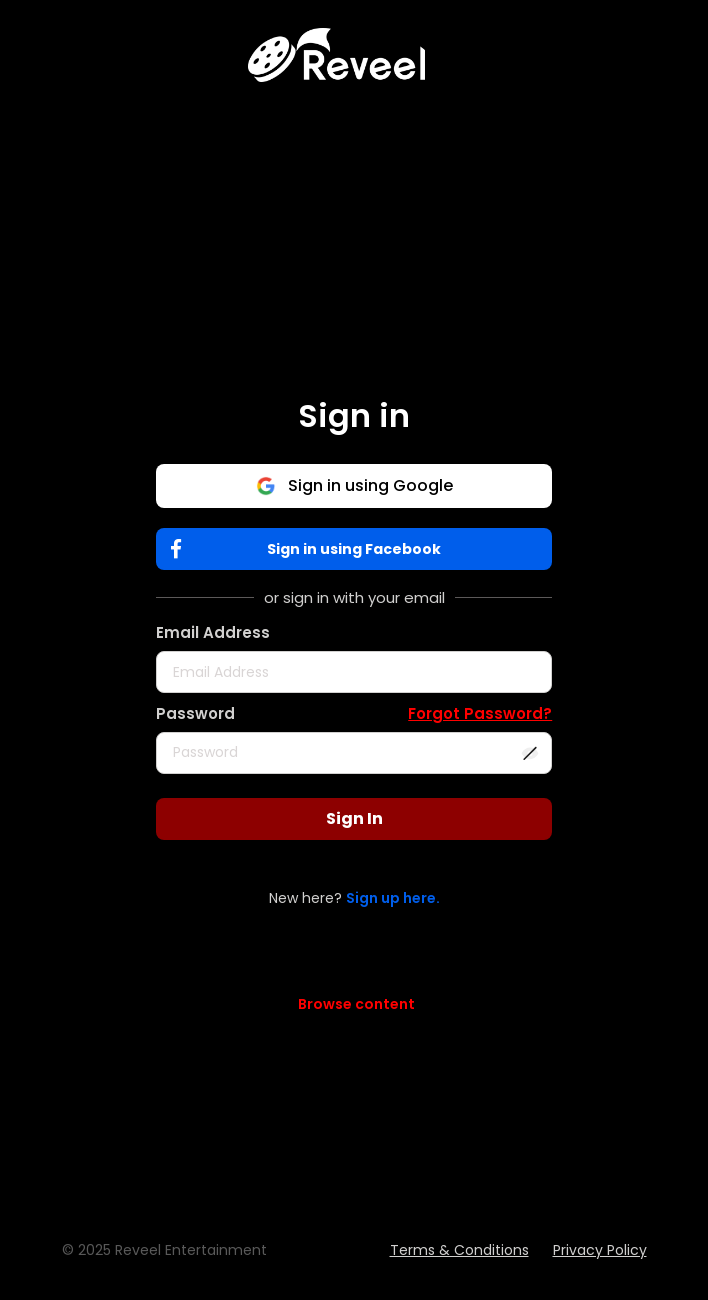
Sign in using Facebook (310, 549)
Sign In (354, 818)
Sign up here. (393, 898)
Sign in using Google (354, 485)
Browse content (356, 1004)
